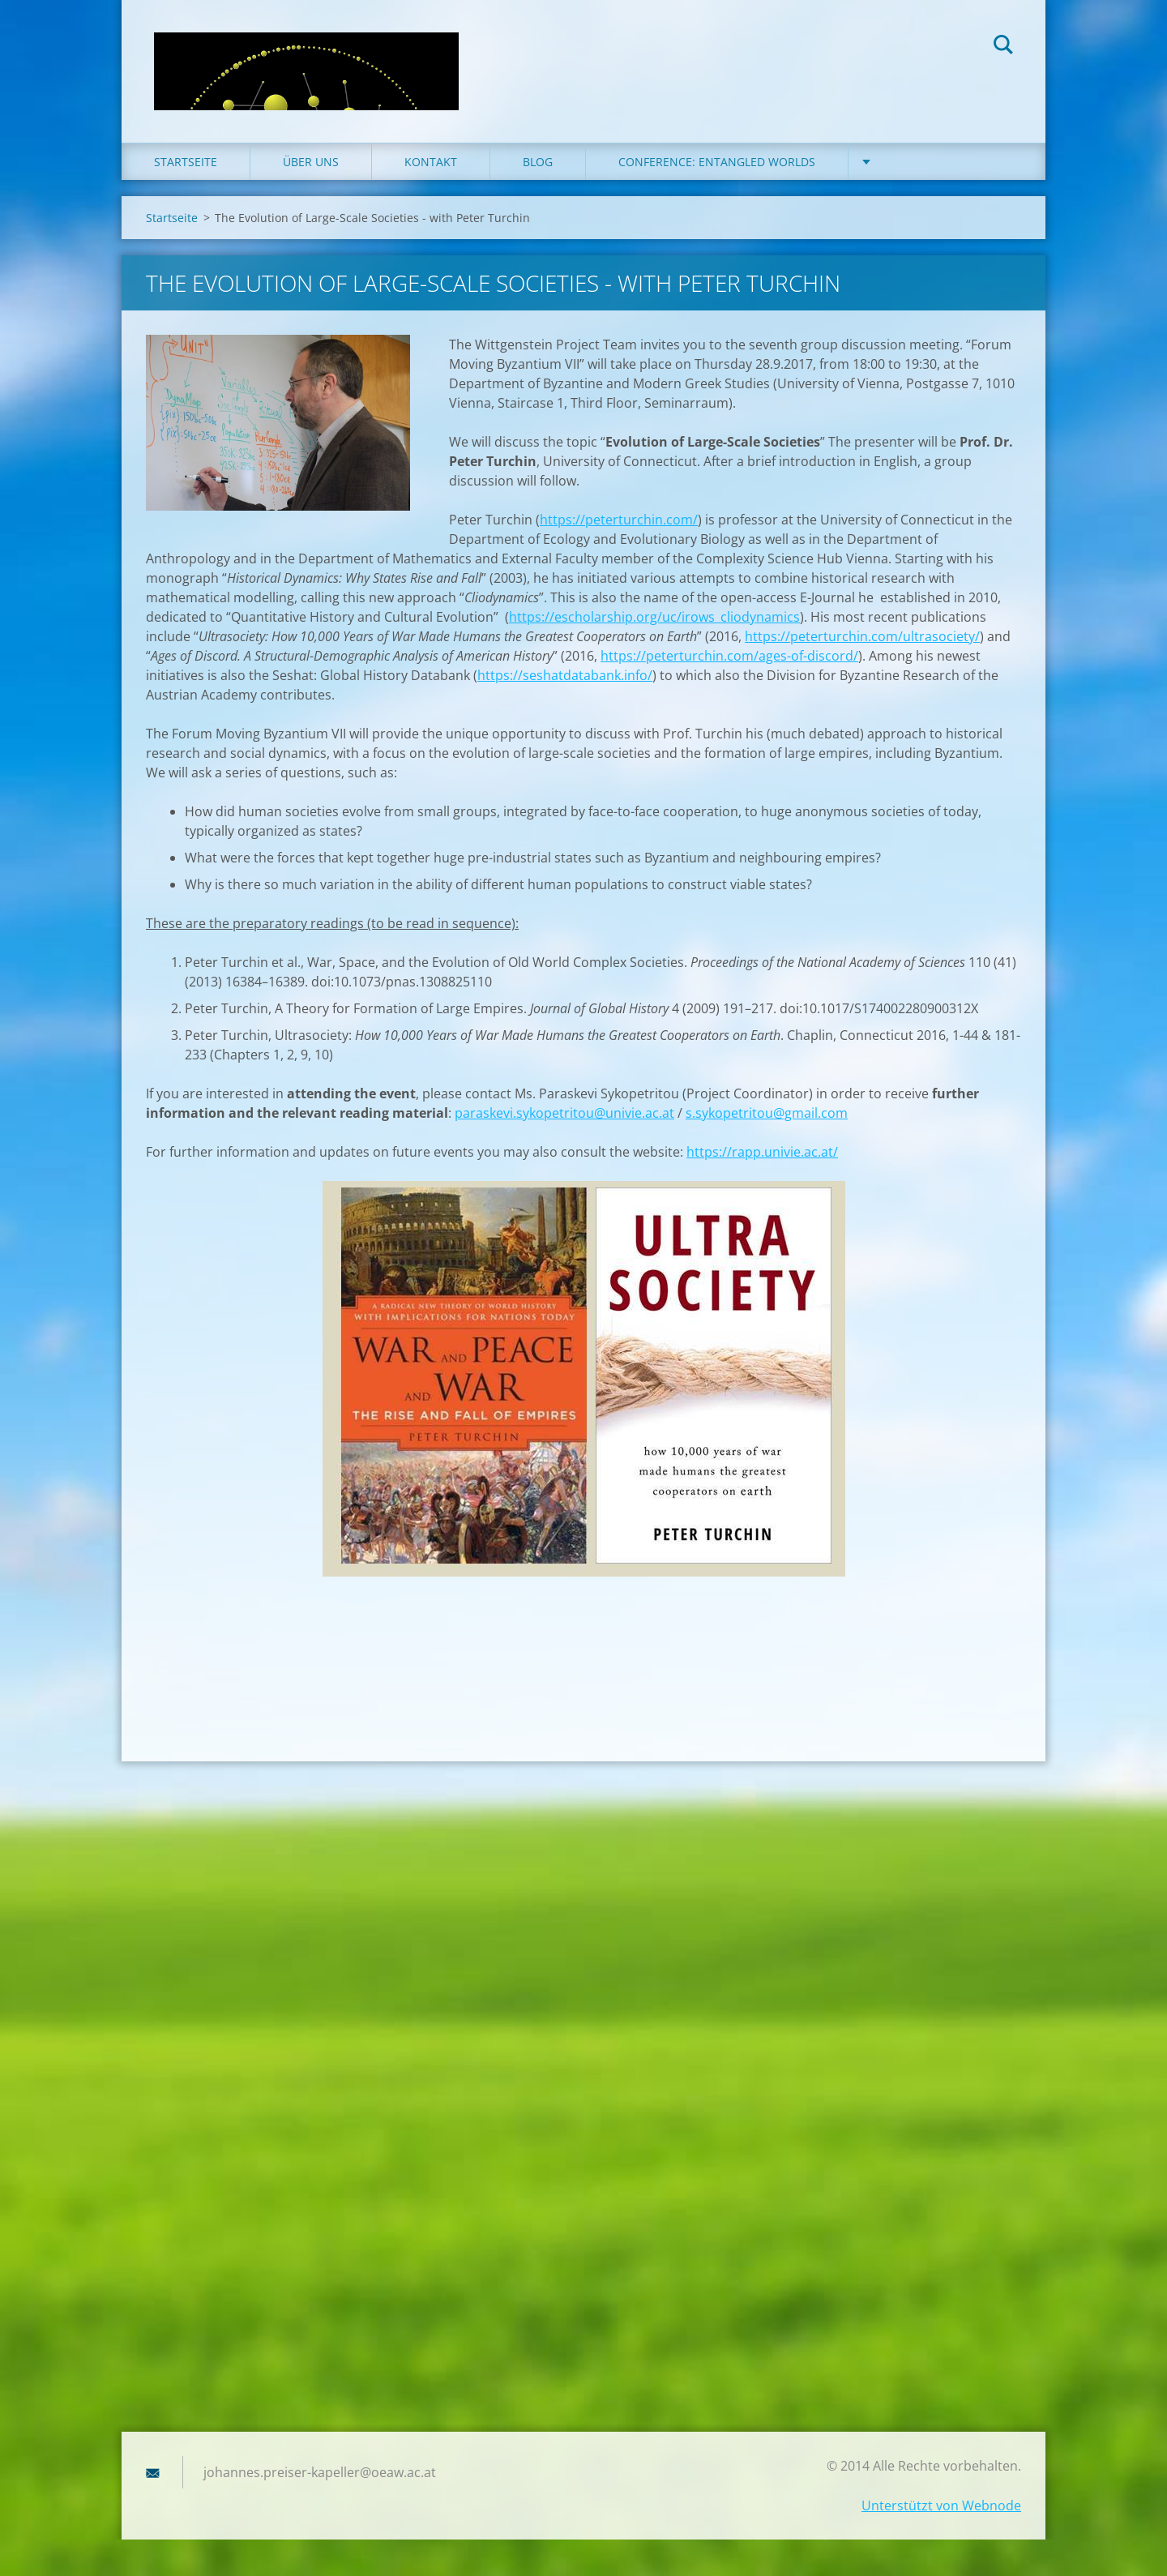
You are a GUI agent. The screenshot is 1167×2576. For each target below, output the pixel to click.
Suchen (1003, 47)
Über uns (311, 161)
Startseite (185, 161)
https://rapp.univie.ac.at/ (762, 1152)
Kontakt (430, 161)
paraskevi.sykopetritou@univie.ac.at (564, 1113)
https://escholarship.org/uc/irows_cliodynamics (654, 617)
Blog (538, 161)
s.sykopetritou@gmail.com (767, 1113)
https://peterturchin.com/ (619, 519)
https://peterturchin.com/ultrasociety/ (862, 636)
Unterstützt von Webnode (941, 2505)
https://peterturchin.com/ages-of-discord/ (729, 656)
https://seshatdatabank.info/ (564, 675)
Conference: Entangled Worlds (716, 161)
